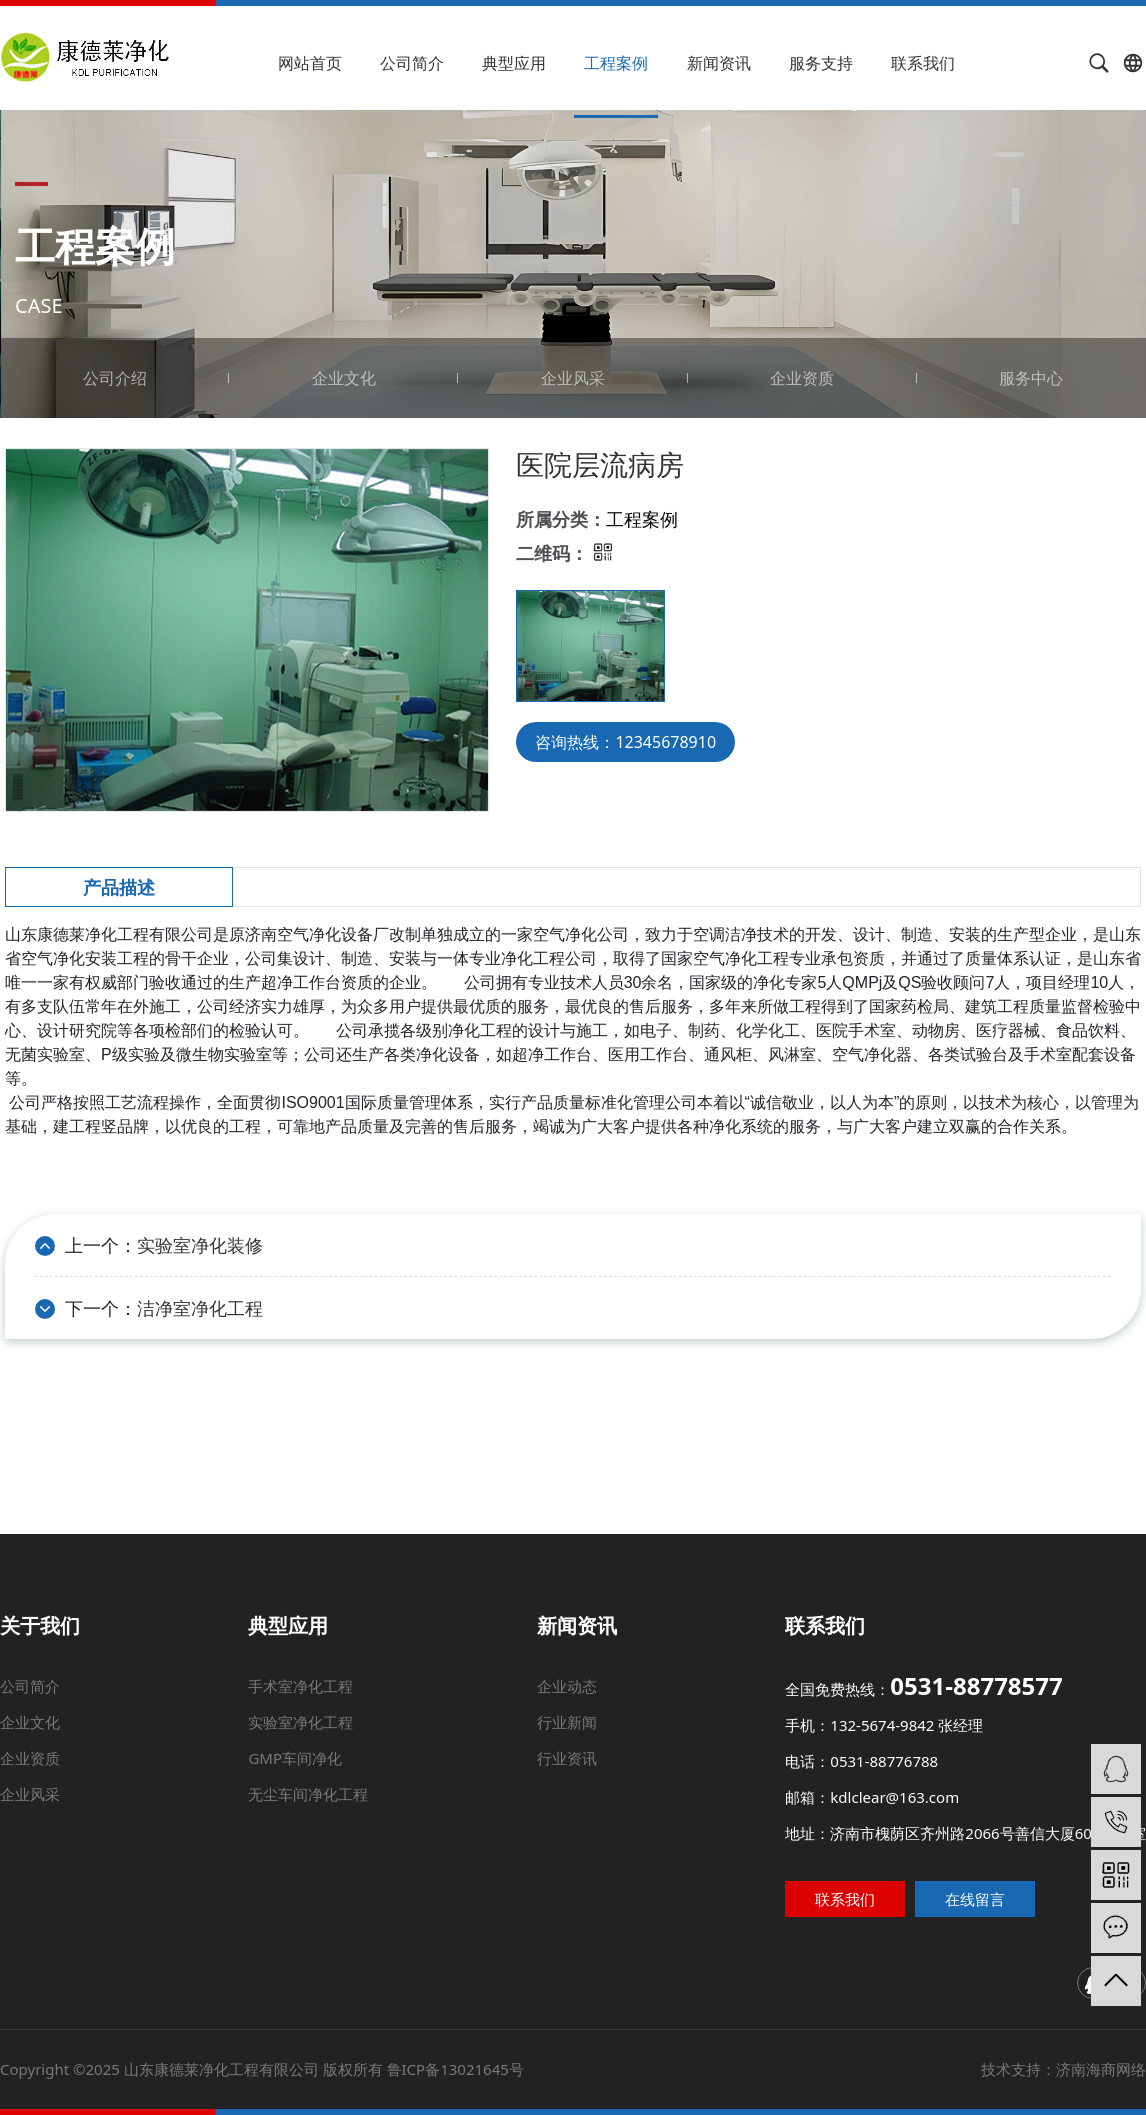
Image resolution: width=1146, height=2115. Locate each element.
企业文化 (344, 378)
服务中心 (1031, 378)
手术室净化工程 (350, 1737)
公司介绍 (115, 378)
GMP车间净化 (321, 1778)
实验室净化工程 (338, 1756)
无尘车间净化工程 (320, 1802)
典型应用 (514, 63)
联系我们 (923, 63)
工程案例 (616, 63)
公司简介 (412, 63)
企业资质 (802, 378)
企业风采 (573, 378)
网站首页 (310, 63)
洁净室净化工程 (200, 1308)
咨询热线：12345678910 (625, 742)
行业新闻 (568, 1756)
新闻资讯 (719, 63)
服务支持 (821, 63)
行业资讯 (567, 1778)
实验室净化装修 (200, 1245)
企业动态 (568, 1737)
